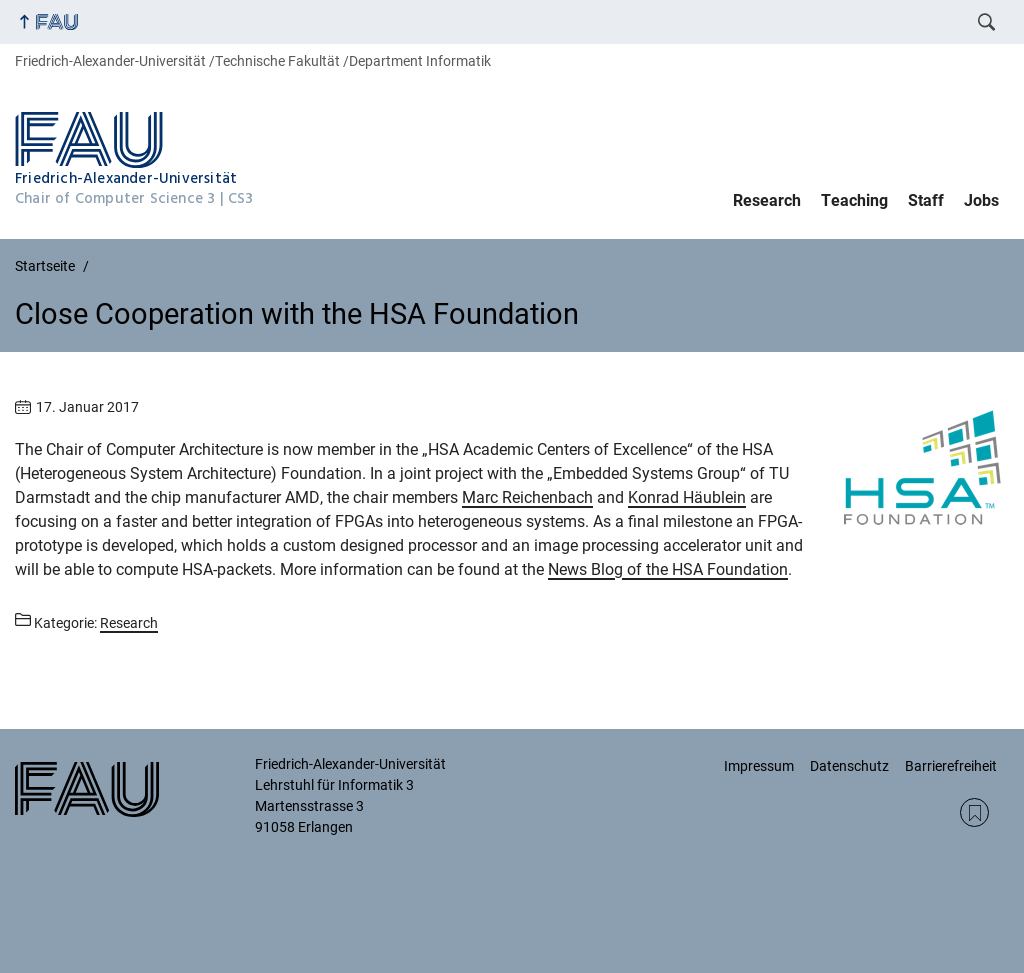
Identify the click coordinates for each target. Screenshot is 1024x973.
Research (767, 200)
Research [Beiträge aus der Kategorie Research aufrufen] (129, 623)
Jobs (981, 200)
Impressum (759, 766)
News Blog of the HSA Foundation (668, 569)
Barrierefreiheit (951, 766)
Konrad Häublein (687, 497)
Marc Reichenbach (527, 497)
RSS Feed (974, 812)
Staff (926, 200)
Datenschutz (849, 766)
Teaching (854, 200)
